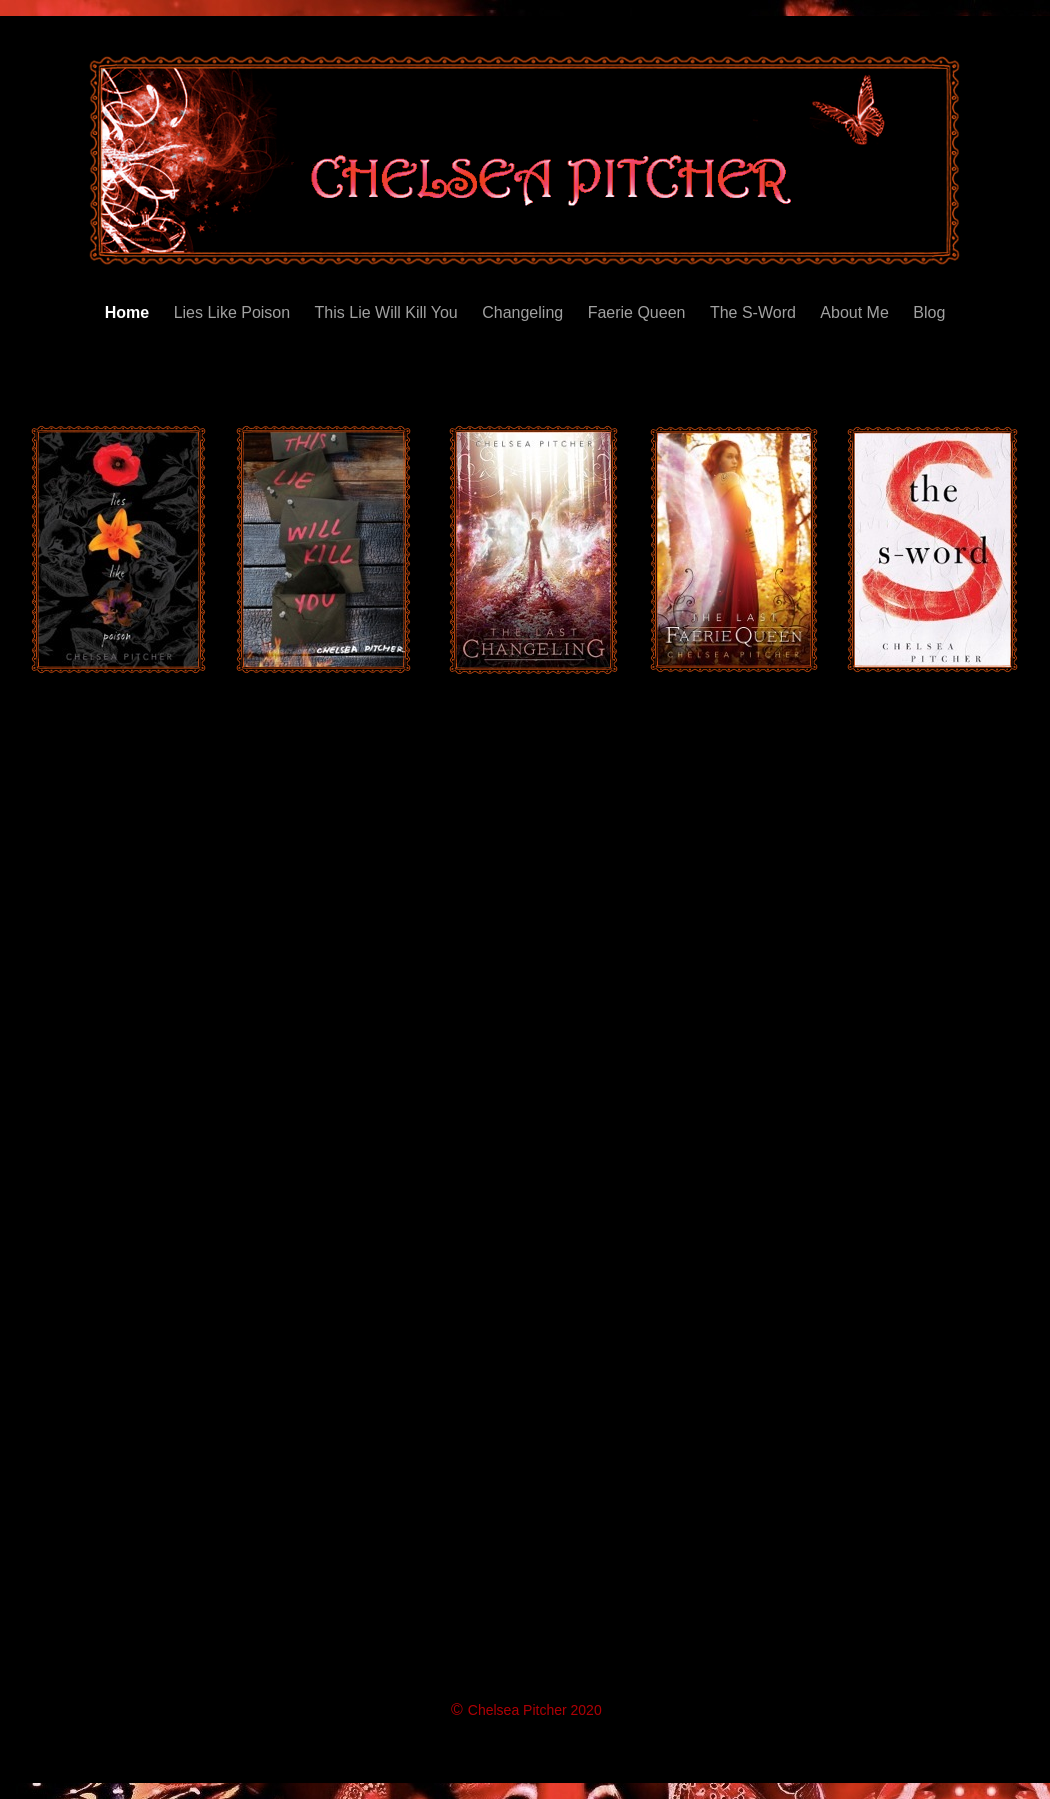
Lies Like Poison (234, 312)
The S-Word (755, 312)
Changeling (524, 312)
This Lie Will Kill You (389, 312)
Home (129, 312)
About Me (856, 312)
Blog (929, 312)
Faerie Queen (639, 312)
